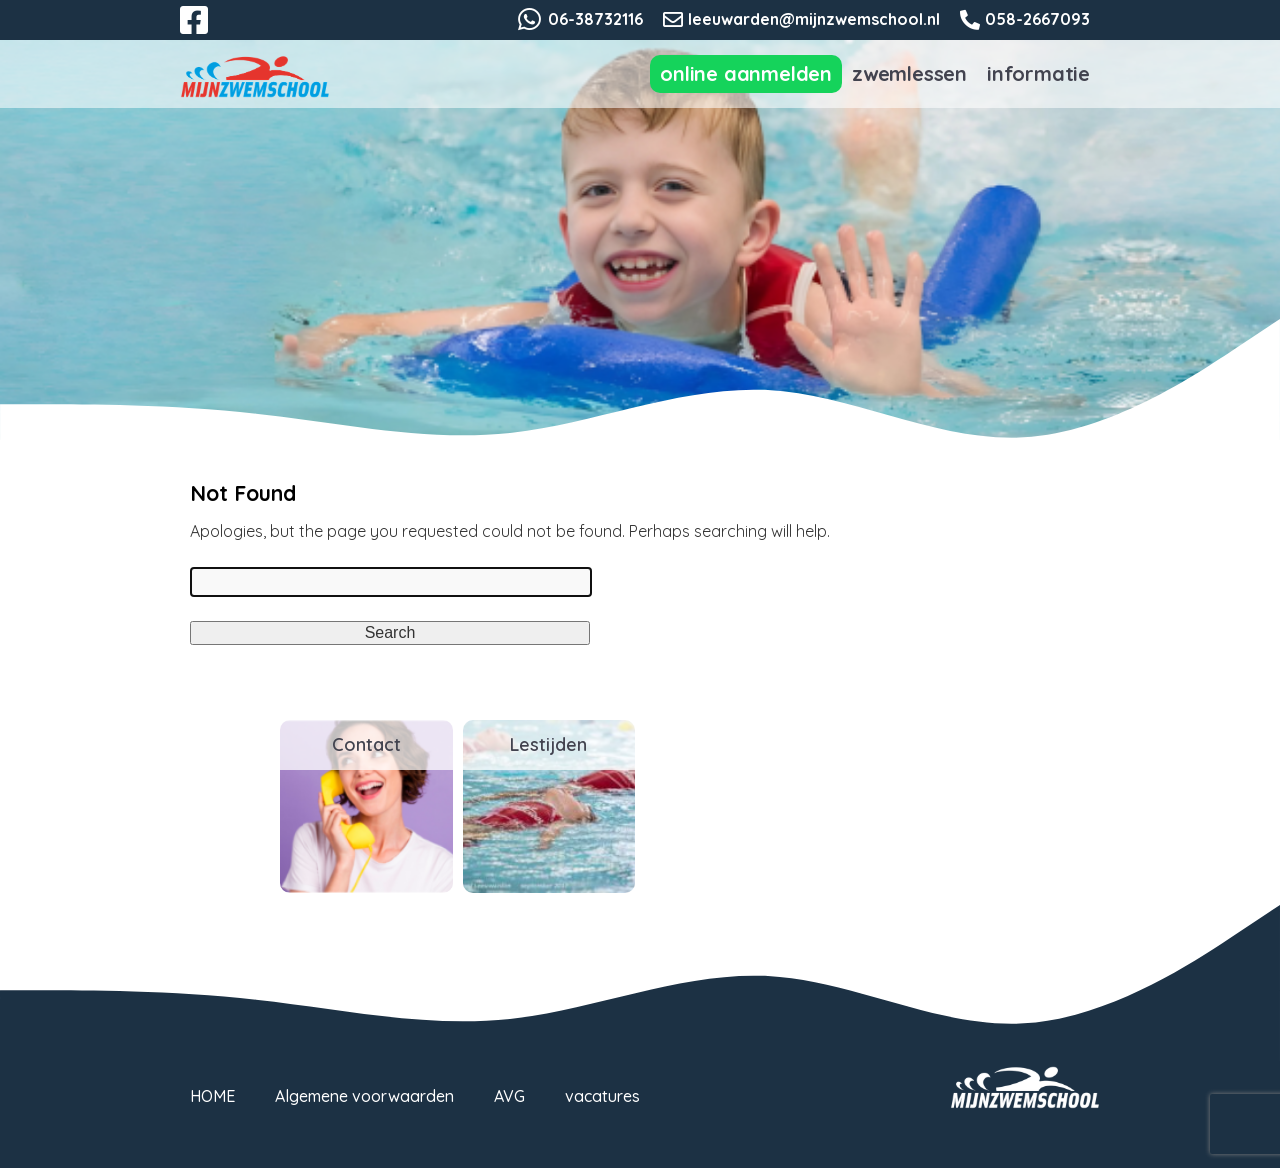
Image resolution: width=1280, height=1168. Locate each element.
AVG (509, 1096)
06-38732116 (595, 19)
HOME (212, 1096)
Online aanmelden (746, 73)
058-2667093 (1037, 19)
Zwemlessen (909, 73)
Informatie (1038, 73)
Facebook (208, 32)
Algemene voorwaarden (364, 1096)
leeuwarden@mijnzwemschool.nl (814, 19)
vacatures (602, 1096)
